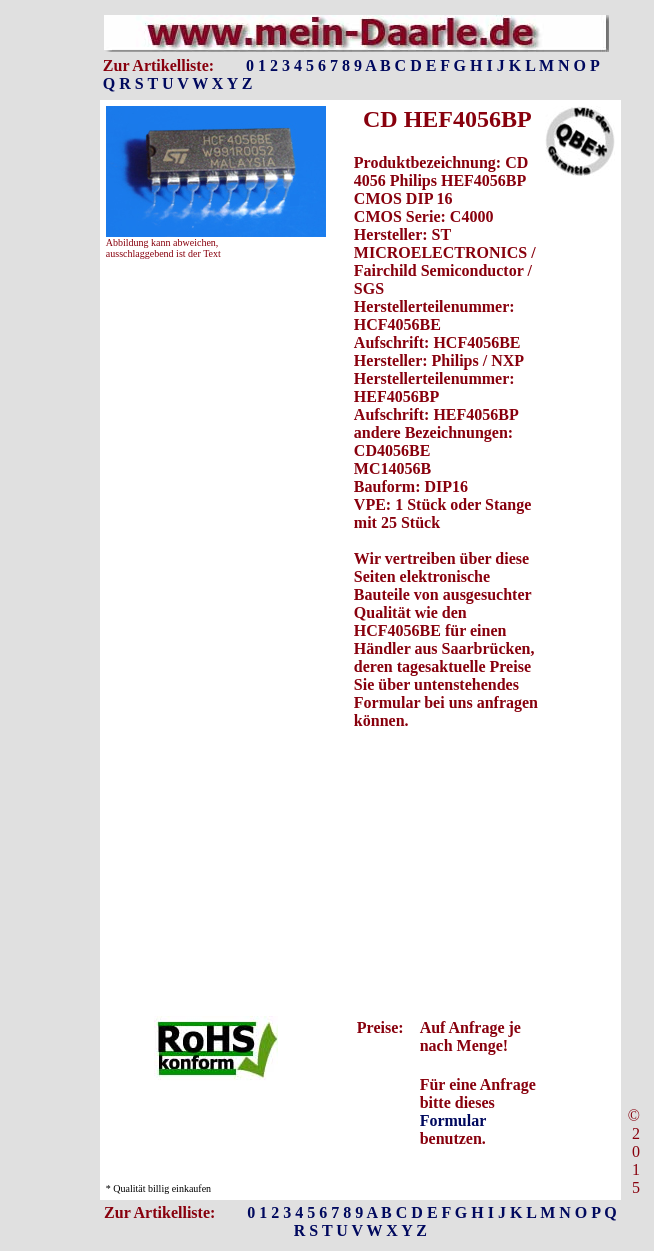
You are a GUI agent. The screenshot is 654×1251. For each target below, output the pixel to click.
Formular (453, 1120)
